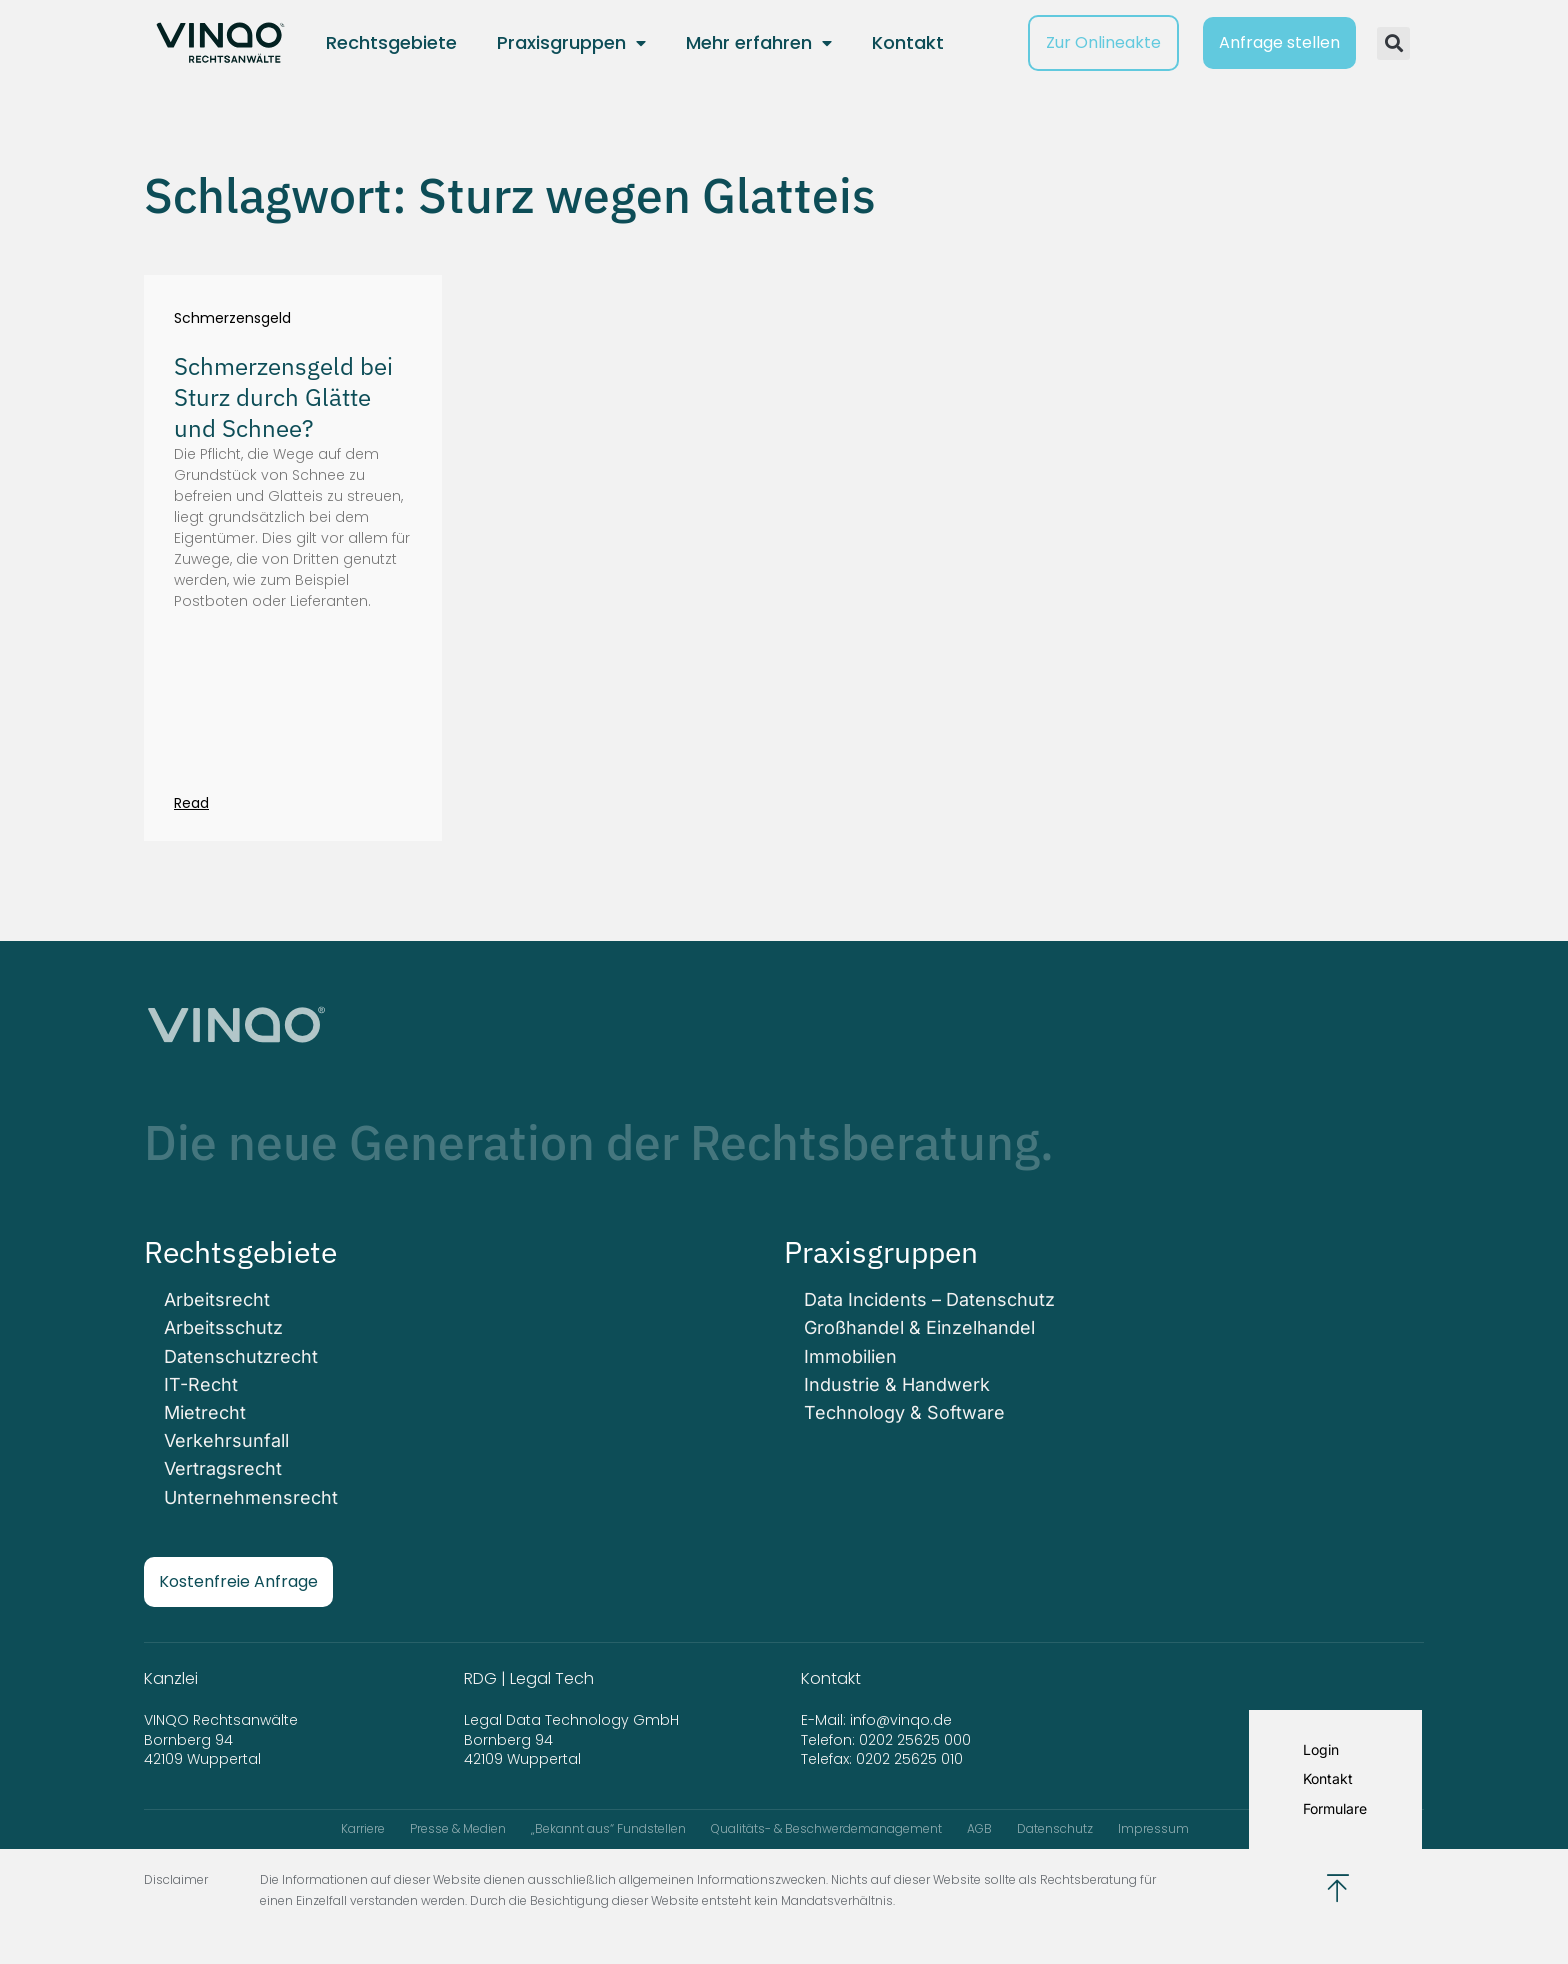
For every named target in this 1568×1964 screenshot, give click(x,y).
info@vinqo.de (903, 1720)
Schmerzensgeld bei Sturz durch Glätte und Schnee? (283, 397)
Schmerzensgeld (232, 318)
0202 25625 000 (915, 1740)
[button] (1393, 43)
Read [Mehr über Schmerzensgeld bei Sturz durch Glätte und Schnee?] (191, 803)
